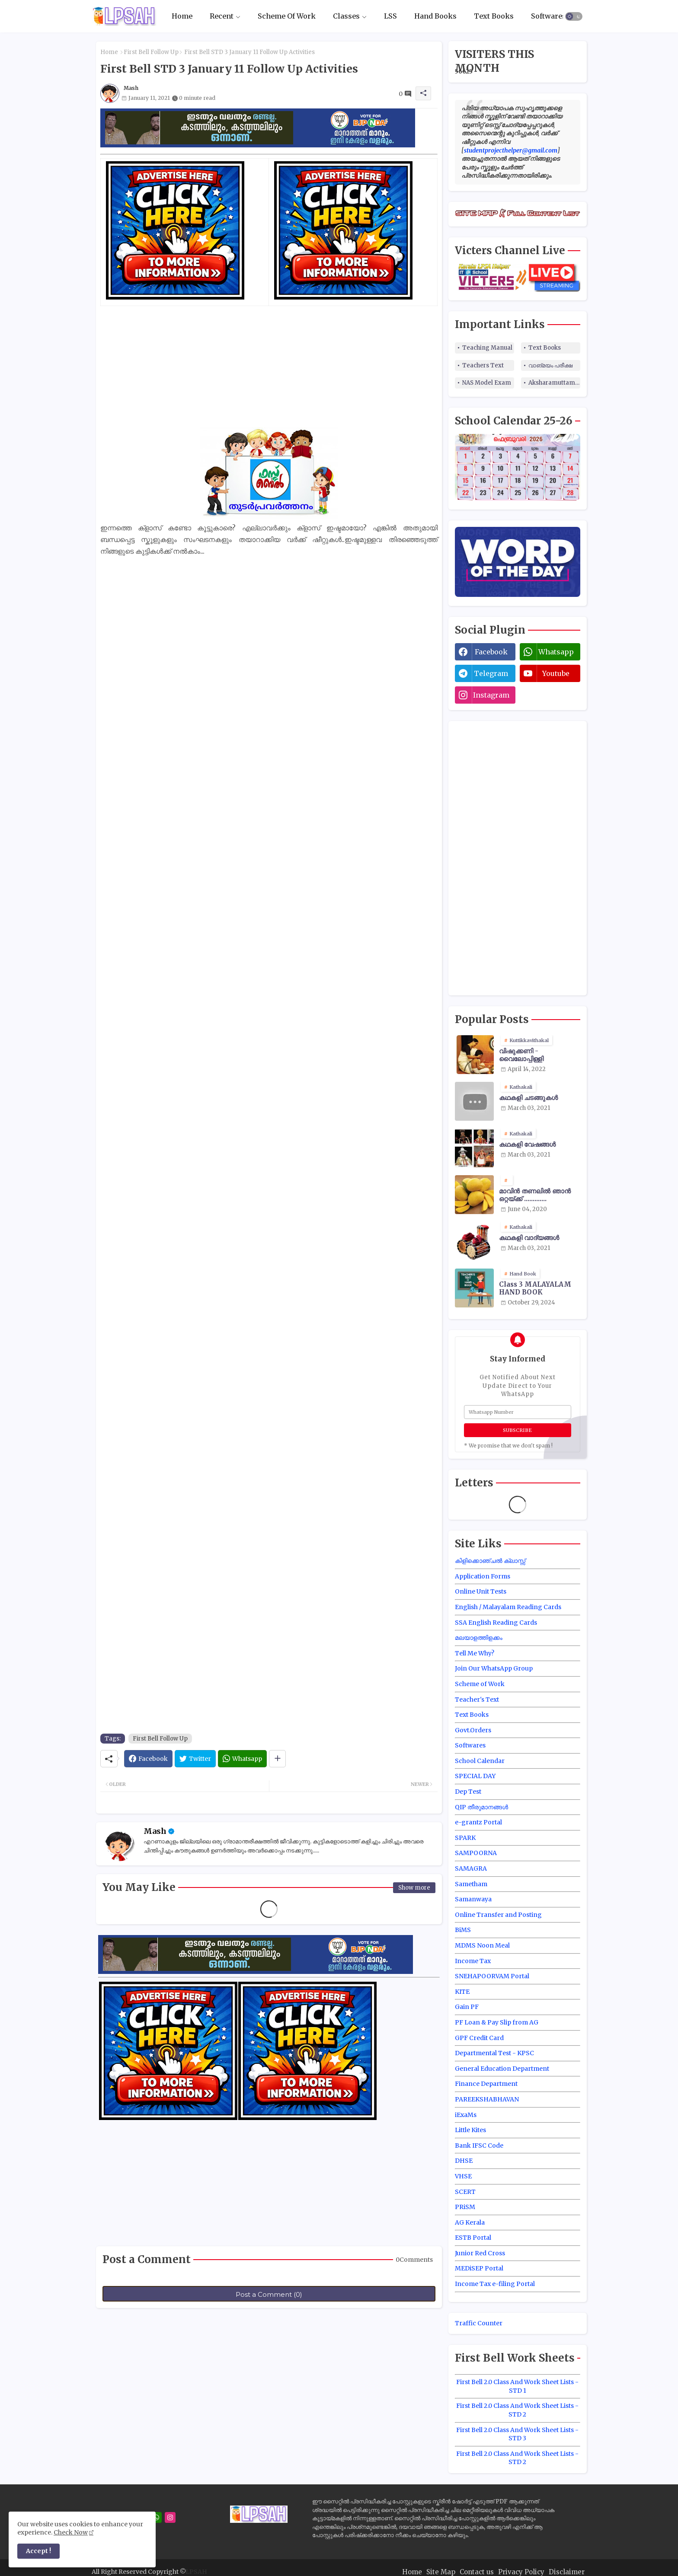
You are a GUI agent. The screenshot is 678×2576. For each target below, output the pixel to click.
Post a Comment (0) (269, 2294)
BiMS (463, 1930)
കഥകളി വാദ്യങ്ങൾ (529, 1238)
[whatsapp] (156, 2517)
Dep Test (468, 1791)
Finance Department (486, 2084)
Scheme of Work (480, 1684)
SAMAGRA (471, 1868)
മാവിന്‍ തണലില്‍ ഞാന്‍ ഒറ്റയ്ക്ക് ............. (535, 1195)
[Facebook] (148, 1758)
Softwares (548, 16)
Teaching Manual (487, 347)
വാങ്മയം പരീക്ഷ (550, 365)
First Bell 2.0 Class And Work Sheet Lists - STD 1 (517, 2386)
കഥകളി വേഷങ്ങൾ (527, 1144)
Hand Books (435, 16)
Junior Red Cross (480, 2253)
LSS (390, 16)
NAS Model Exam (486, 382)
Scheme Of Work (287, 16)
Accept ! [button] (38, 2551)
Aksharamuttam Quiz (554, 382)
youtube (555, 673)
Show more (414, 1887)
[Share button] (277, 1758)
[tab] (182, 16)
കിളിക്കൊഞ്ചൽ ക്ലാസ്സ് (490, 1561)
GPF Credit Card (479, 2038)
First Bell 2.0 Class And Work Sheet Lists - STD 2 (517, 2410)
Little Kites (470, 2130)
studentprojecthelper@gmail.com (510, 150)
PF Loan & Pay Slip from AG (496, 2022)
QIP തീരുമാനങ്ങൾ (481, 1807)
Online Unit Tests (480, 1591)
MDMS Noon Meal (482, 1945)
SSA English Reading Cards (496, 1622)
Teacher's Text (477, 1699)
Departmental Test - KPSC (494, 2053)
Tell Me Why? (474, 1653)
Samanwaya (473, 1899)
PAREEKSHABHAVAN (487, 2099)
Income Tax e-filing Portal (495, 2284)
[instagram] (170, 2517)
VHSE (463, 2176)
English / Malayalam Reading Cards (508, 1607)
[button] (573, 16)
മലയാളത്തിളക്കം (478, 1638)
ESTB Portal (473, 2237)
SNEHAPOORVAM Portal (492, 1976)
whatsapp (556, 651)
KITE (462, 1992)
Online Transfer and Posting (498, 1915)
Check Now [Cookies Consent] (71, 2532)
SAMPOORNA (476, 1853)
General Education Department (502, 2068)
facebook (491, 651)
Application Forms (482, 1576)
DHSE (464, 2161)
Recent (221, 16)
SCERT (465, 2192)
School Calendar (480, 1761)
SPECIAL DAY (475, 1776)
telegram (491, 673)
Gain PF (467, 2007)
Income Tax (473, 1961)
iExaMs (466, 2115)
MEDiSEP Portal (479, 2268)
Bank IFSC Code (479, 2145)
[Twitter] (195, 1758)
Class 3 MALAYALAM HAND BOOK (535, 1288)
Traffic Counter (478, 2323)
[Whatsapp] (242, 1758)
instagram (491, 695)
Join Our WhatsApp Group (494, 1668)
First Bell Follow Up (151, 52)
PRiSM (465, 2207)
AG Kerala (470, 2222)
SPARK (465, 1838)
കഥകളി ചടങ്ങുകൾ (528, 1098)
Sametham (471, 1884)
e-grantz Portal (478, 1822)
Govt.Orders (473, 1730)
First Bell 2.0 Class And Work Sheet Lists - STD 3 (517, 2434)
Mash (155, 1831)
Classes (346, 16)
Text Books (494, 16)
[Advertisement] (269, 366)
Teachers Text (483, 365)
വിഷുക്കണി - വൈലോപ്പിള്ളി (521, 1055)
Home (182, 16)
